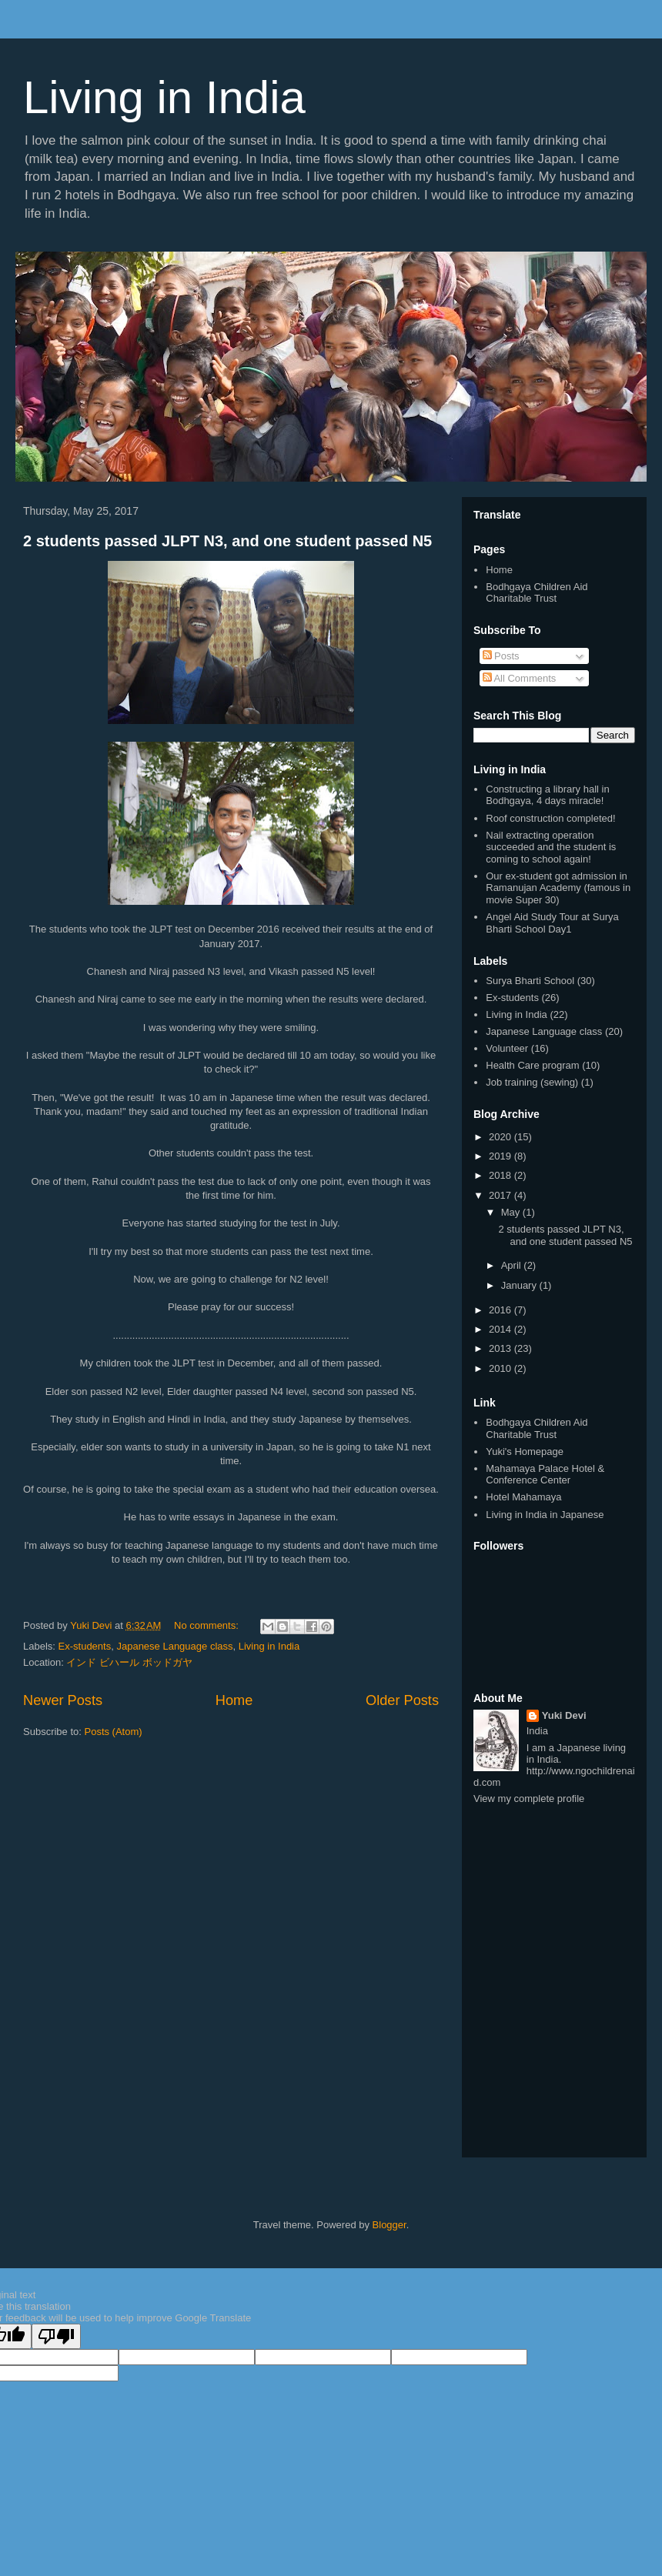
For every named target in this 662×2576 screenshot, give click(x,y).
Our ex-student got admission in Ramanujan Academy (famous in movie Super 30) (558, 888)
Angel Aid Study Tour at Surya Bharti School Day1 (552, 923)
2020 (501, 1137)
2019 (501, 1156)
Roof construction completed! (550, 818)
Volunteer (507, 1048)
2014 (501, 1329)
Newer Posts (62, 1700)
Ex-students (85, 1646)
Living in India (164, 97)
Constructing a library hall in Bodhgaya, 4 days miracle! (547, 795)
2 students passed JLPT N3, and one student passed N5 (227, 540)
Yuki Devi (564, 1715)
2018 (501, 1175)
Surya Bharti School (530, 980)
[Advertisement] (554, 1898)
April (512, 1265)
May (512, 1212)
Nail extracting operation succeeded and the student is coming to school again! (551, 847)
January (520, 1285)
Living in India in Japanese (544, 1514)
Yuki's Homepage (524, 1451)
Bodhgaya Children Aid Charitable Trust (536, 593)
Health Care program (532, 1065)
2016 (501, 1310)
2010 (501, 1368)
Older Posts (402, 1700)
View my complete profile (528, 1798)
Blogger (389, 2225)
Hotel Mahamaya (523, 1497)
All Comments (520, 678)
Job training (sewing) (532, 1082)
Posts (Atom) (113, 1731)
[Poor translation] (56, 2336)
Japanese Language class (174, 1646)
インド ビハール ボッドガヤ (129, 1662)
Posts (501, 656)
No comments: (207, 1625)
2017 (501, 1195)
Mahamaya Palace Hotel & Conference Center (545, 1475)
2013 (501, 1348)
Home (234, 1700)
